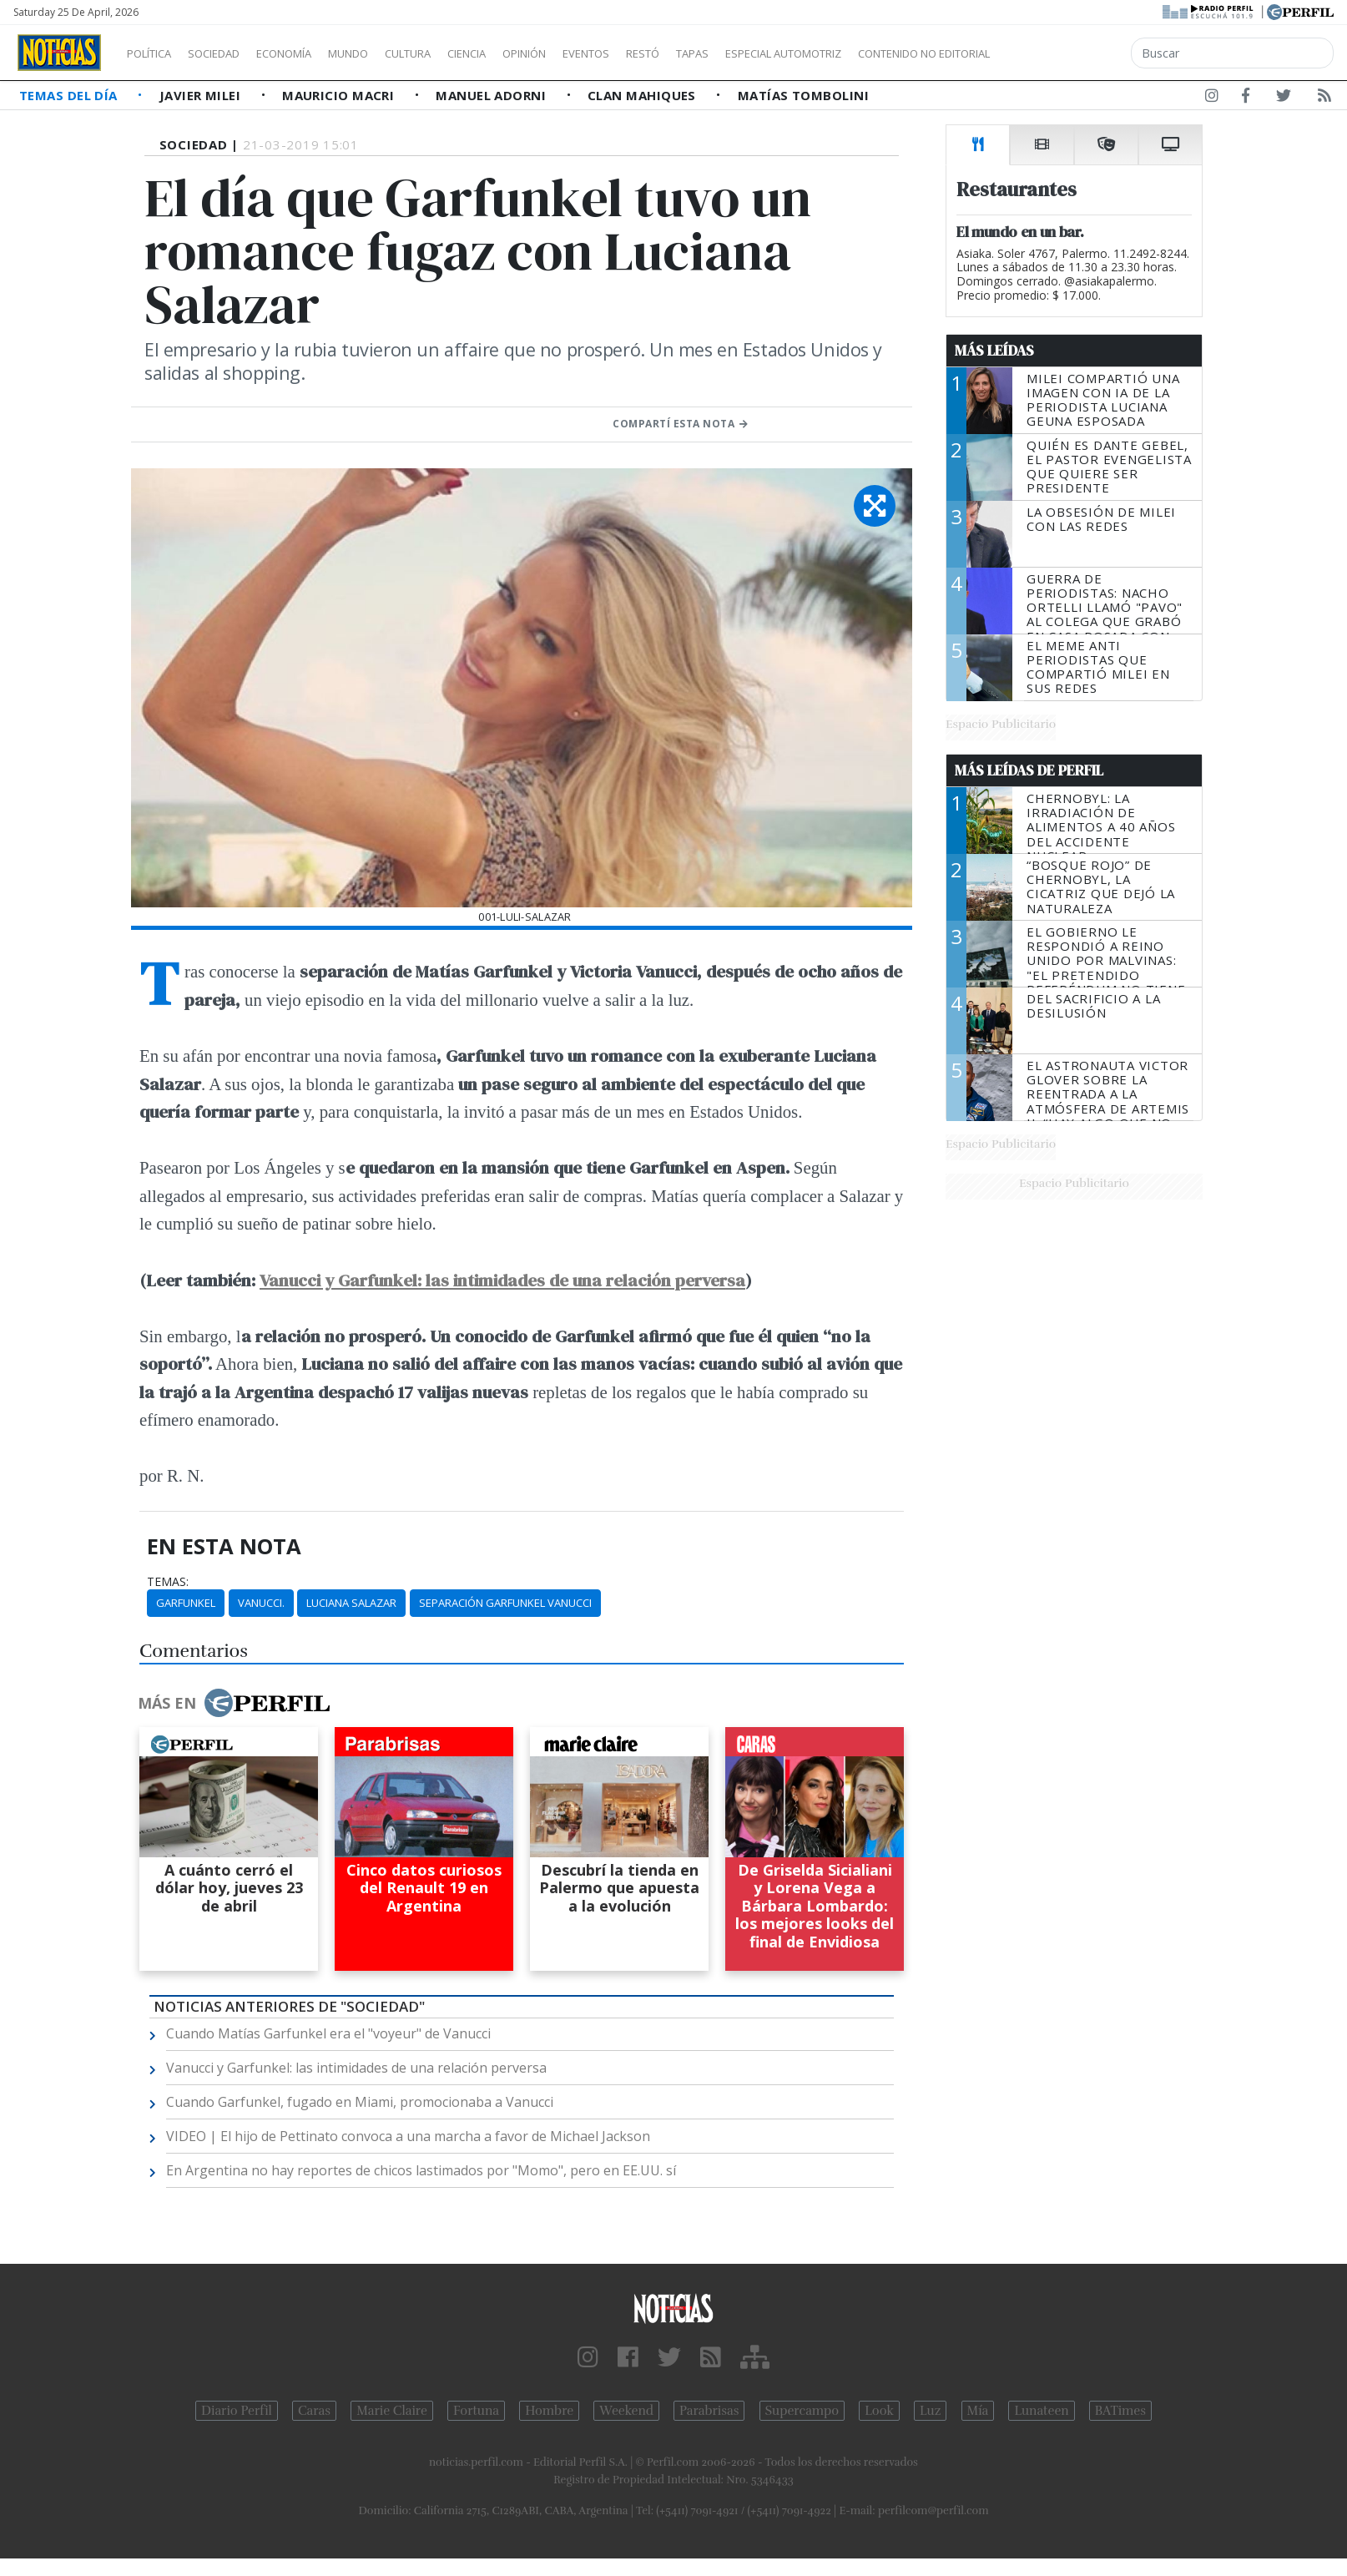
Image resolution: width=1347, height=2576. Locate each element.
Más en (234, 1703)
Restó (730, 53)
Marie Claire (391, 2410)
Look (879, 2410)
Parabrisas (709, 2410)
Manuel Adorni (492, 95)
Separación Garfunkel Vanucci (505, 1602)
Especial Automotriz (894, 53)
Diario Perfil (236, 2410)
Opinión (592, 53)
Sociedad (231, 53)
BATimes (1120, 2410)
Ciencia (524, 53)
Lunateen (1041, 2410)
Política (155, 53)
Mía (978, 2410)
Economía (312, 53)
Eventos (665, 53)
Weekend (626, 2410)
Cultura (455, 53)
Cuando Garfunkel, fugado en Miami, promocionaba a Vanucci (359, 2102)
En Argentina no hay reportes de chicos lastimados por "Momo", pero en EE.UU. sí (421, 2170)
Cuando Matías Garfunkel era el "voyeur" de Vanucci (328, 2033)
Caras (314, 2410)
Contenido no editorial (1066, 53)
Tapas (787, 53)
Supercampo (802, 2410)
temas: (168, 1581)
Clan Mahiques (643, 95)
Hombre (549, 2410)
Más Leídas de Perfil (1029, 770)
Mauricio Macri (340, 95)
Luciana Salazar (351, 1602)
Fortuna (476, 2410)
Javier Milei (202, 95)
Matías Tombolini (803, 95)
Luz (930, 2410)
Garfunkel (185, 1602)
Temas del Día (70, 95)
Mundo (386, 53)
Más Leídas (994, 351)
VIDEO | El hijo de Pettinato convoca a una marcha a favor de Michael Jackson (408, 2136)
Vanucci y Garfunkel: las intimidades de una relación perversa (502, 1280)
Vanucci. (261, 1602)
